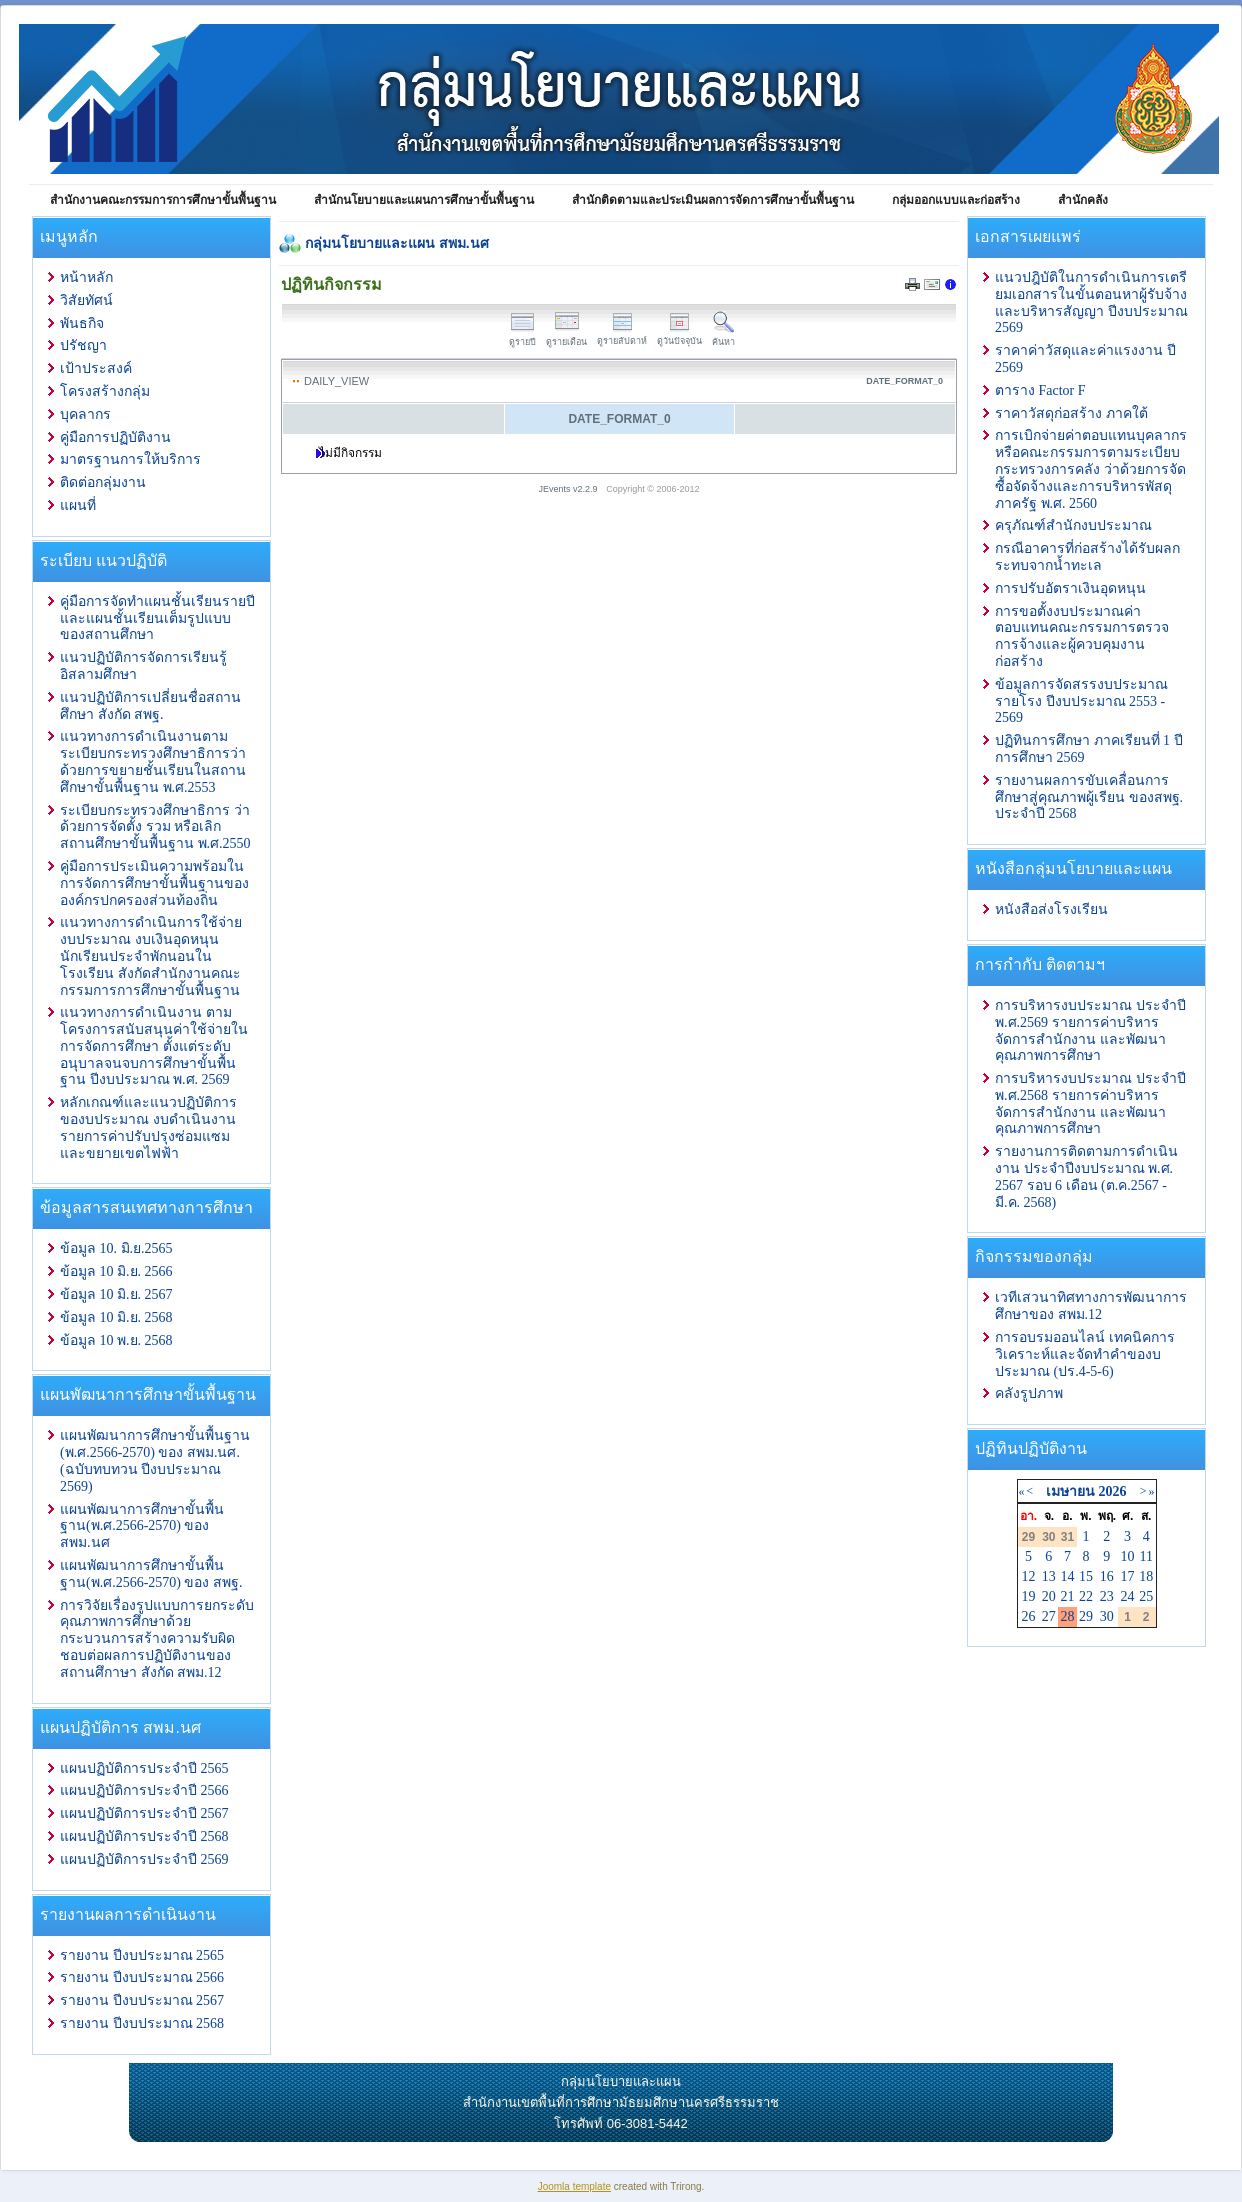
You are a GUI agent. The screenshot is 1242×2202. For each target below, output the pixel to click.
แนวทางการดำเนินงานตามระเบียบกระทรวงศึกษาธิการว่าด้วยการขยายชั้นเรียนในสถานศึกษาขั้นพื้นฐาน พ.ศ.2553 (153, 761)
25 (1146, 1596)
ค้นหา (723, 336)
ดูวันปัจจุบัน (679, 335)
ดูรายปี (522, 336)
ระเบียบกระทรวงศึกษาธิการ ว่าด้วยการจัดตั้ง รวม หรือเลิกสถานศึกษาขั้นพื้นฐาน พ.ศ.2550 (155, 827)
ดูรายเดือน (566, 336)
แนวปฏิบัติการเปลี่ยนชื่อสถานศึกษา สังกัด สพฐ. (150, 706)
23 (1107, 1596)
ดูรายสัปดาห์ (622, 335)
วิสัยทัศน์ (86, 300)
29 (1086, 1616)
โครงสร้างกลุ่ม (105, 391)
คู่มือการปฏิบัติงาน (115, 437)
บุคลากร (85, 414)
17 (1128, 1576)
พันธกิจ (82, 323)
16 (1107, 1576)
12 (1029, 1576)
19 (1029, 1596)
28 (1067, 1616)
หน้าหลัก (86, 277)
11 (1145, 1556)
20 (1049, 1596)
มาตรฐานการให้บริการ (130, 459)
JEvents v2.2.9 (570, 489)
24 (1128, 1596)
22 (1086, 1596)
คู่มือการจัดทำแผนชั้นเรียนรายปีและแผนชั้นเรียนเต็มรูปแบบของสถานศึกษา (157, 618)
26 (1029, 1616)
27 (1049, 1616)
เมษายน (1070, 1491)
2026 (1112, 1491)
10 (1128, 1556)
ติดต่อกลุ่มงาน (103, 482)
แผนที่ (78, 505)
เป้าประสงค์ (96, 368)
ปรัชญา (83, 345)
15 (1086, 1576)
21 (1067, 1596)
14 (1067, 1576)
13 (1049, 1576)
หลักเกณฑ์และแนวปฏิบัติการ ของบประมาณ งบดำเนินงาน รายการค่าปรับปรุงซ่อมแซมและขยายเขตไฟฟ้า (148, 1127)
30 (1107, 1616)
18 (1146, 1576)
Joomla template (574, 2186)
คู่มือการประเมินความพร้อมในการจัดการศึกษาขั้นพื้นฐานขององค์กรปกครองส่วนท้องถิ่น (154, 883)
